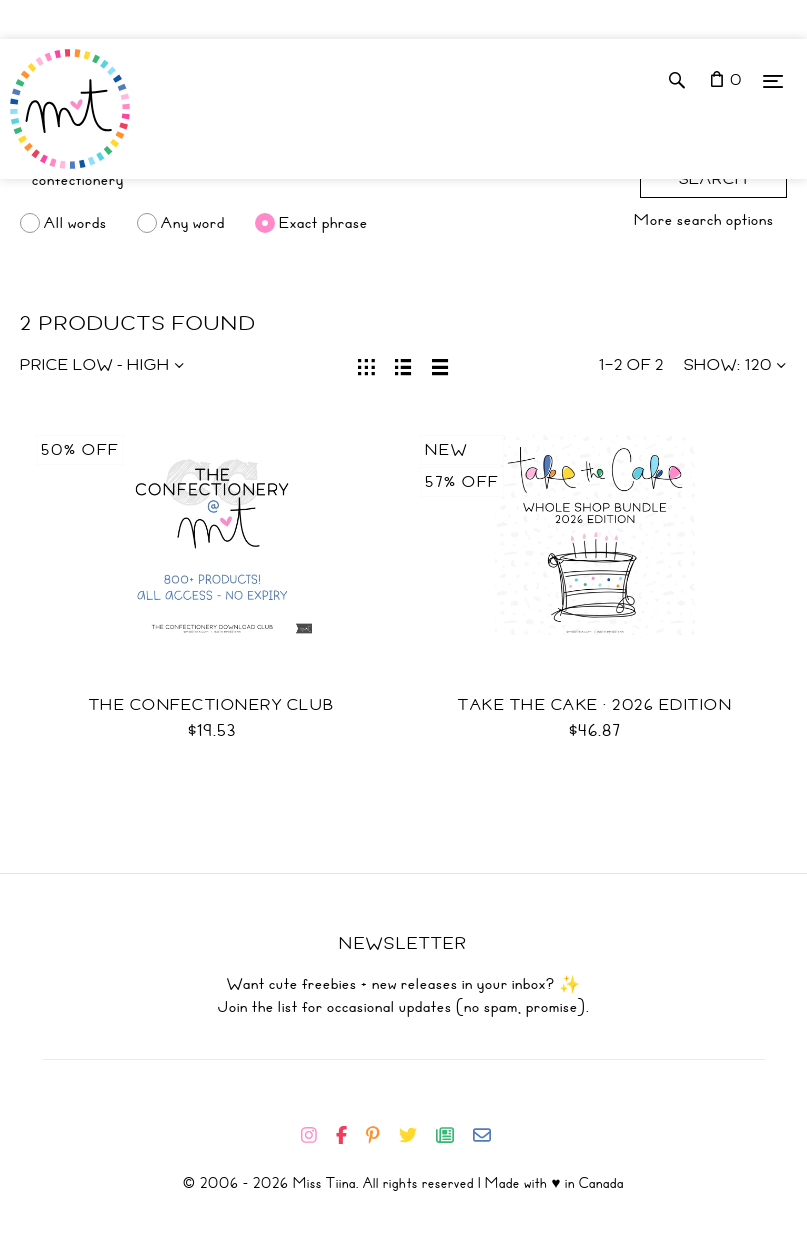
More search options (704, 220)
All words (75, 223)
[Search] (320, 180)
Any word (193, 223)
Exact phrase (323, 223)
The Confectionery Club (212, 705)
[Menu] (773, 80)
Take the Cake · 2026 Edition (595, 705)
